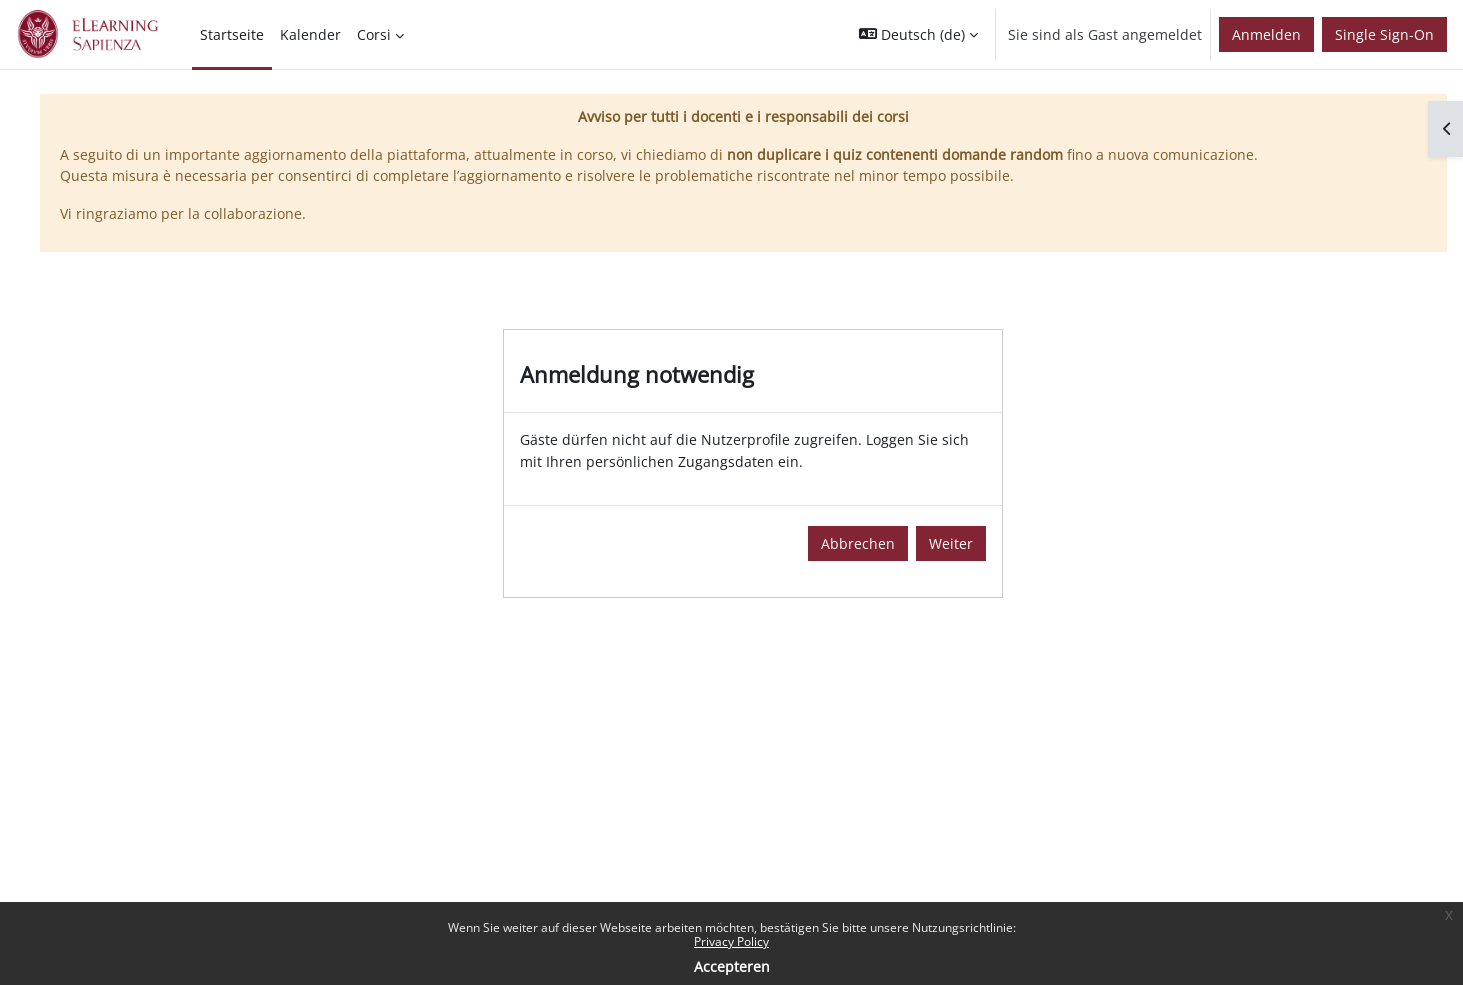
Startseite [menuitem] (232, 34)
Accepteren (732, 966)
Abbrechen (858, 543)
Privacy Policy (731, 941)
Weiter (951, 543)
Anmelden (1266, 34)
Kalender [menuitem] (310, 34)
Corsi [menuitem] (374, 34)
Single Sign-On (1384, 34)
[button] (918, 34)
